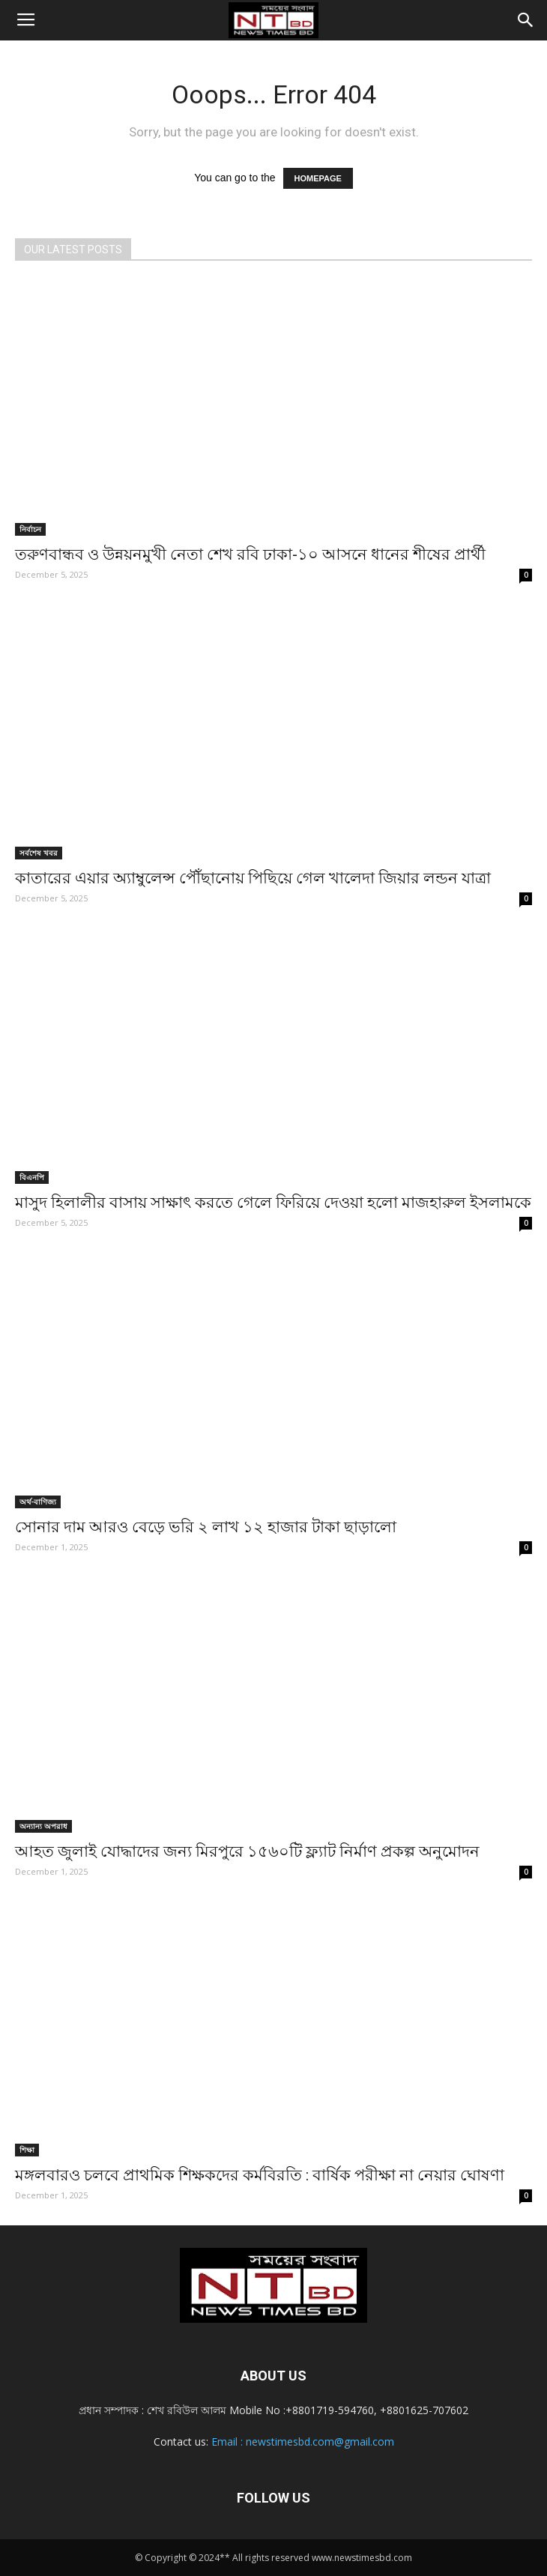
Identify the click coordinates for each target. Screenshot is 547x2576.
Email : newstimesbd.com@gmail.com (302, 2441)
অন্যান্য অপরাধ (43, 1826)
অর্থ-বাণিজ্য (37, 1501)
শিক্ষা (26, 2149)
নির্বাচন (30, 529)
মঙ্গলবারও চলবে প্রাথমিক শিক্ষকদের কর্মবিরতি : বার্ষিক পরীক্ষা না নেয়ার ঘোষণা (259, 2175)
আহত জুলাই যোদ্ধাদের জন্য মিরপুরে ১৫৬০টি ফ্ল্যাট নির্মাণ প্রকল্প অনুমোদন (247, 1851)
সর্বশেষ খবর (38, 852)
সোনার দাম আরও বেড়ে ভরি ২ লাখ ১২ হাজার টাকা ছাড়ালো (205, 1527)
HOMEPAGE (318, 178)
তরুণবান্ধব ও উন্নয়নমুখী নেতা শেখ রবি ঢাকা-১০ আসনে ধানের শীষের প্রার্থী (250, 554)
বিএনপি (31, 1177)
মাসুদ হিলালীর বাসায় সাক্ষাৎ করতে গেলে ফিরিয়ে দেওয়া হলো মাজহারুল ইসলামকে (273, 1203)
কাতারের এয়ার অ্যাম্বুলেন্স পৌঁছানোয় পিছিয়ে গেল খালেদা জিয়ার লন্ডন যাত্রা (253, 878)
